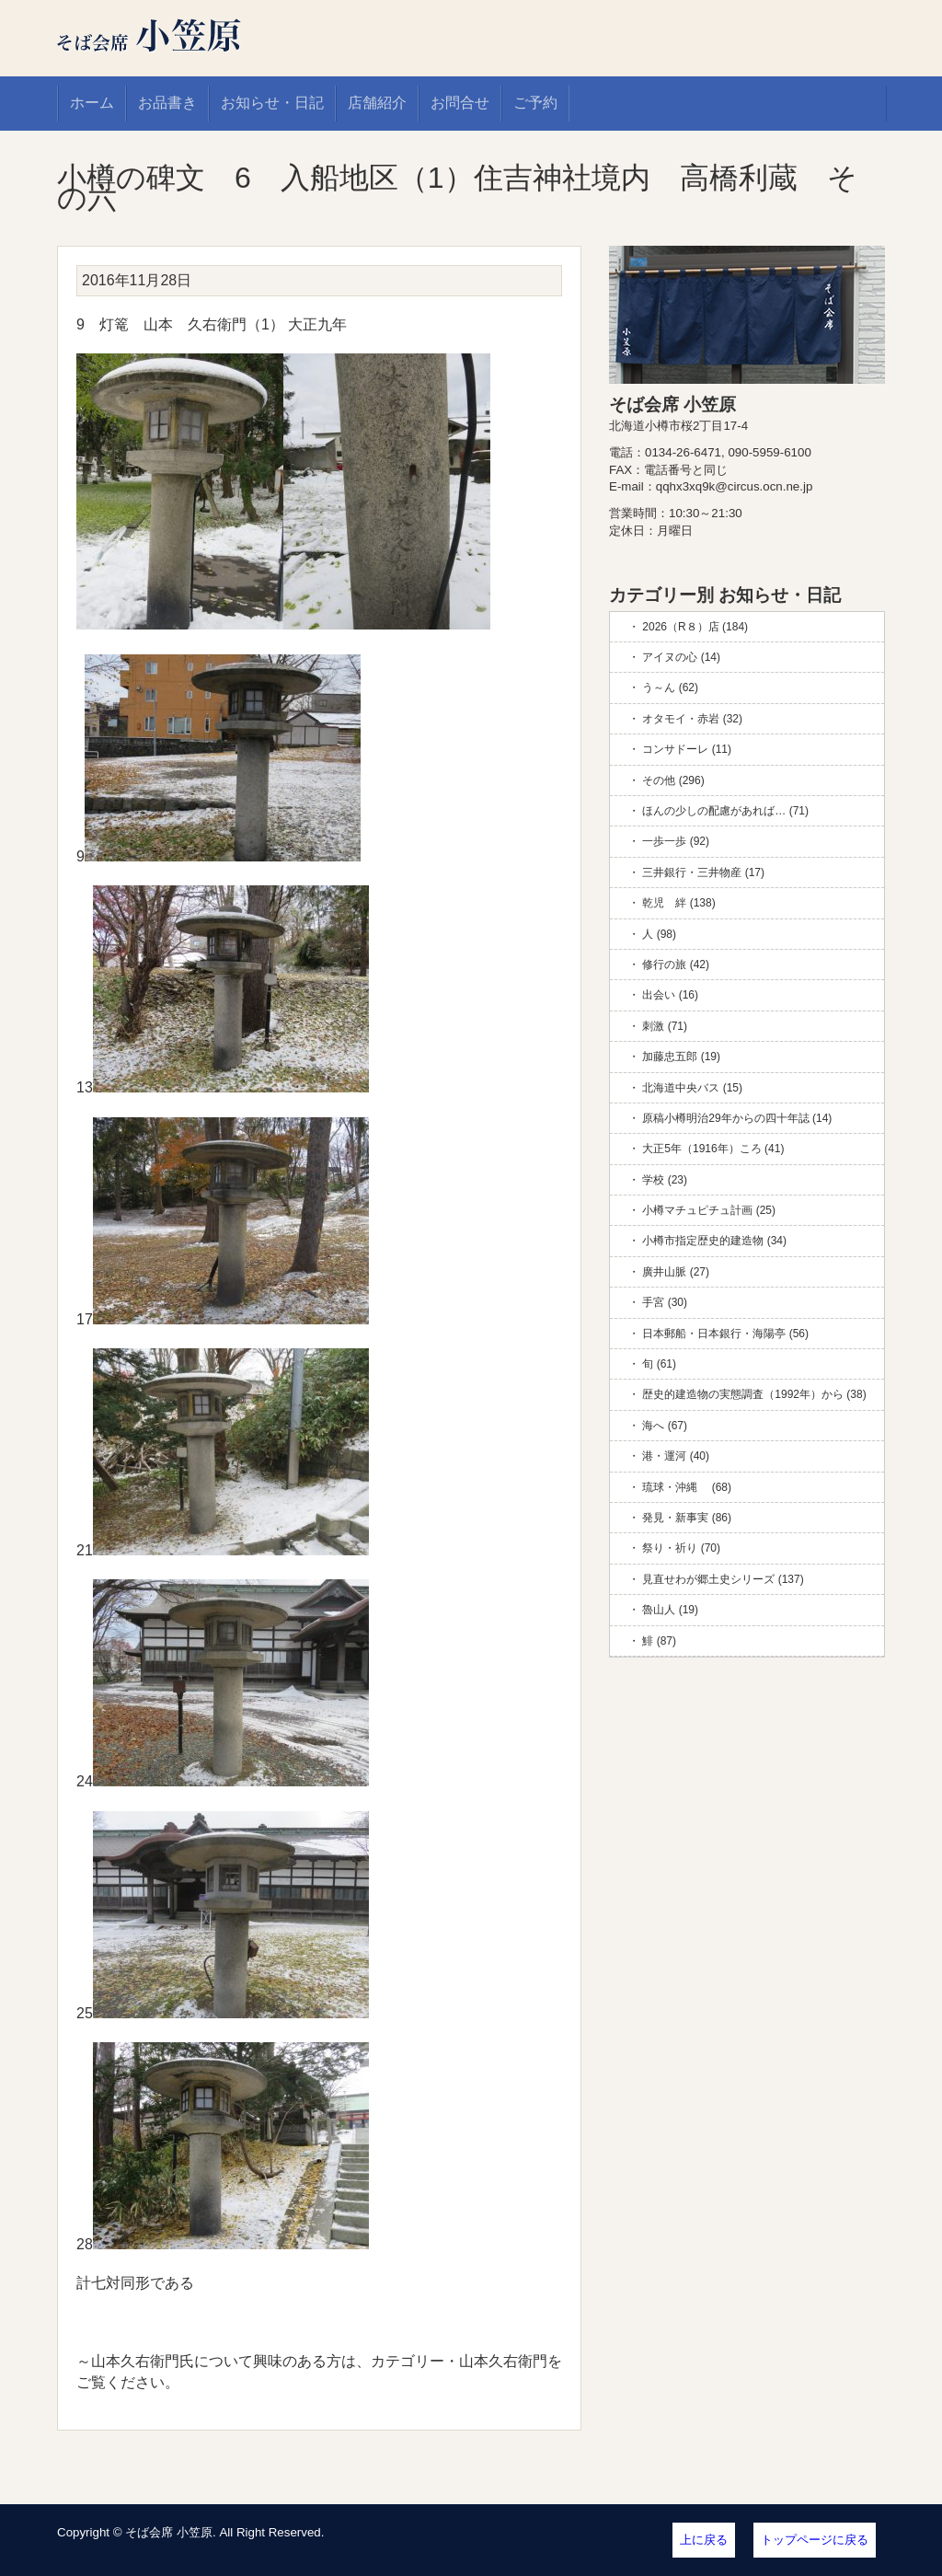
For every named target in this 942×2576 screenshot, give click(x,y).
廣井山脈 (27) (675, 1271)
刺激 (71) (664, 1026)
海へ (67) (664, 1425)
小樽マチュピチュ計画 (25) (708, 1210)
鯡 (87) (659, 1641)
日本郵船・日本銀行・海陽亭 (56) (725, 1333)
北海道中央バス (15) (692, 1087)
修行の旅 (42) (675, 964)
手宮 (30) (664, 1302)
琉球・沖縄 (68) (686, 1487)
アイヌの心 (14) (681, 657)
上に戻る (704, 2540)
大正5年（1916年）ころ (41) (713, 1148)
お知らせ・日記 (272, 102)
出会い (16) (670, 994)
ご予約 (535, 102)
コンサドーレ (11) (686, 749)
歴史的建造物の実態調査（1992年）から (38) (754, 1394)
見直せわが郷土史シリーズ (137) (722, 1579)
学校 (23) (664, 1179)
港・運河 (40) (675, 1456)
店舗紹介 (377, 102)
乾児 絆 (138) (678, 902)
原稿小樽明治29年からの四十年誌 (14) (737, 1118)
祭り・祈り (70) (681, 1548)
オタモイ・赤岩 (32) (692, 718)
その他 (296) (673, 780)
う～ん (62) (670, 687)
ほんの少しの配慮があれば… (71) (725, 810)
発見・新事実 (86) (686, 1517)
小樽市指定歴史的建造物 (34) (714, 1240)
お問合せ (460, 102)
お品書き (167, 102)
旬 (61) (659, 1363)
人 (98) (659, 934)
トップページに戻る (814, 2540)
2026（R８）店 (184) (695, 626)
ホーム (92, 102)
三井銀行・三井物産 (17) (703, 872)
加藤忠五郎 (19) (681, 1056)
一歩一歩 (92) (675, 841)
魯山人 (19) (670, 1609)
